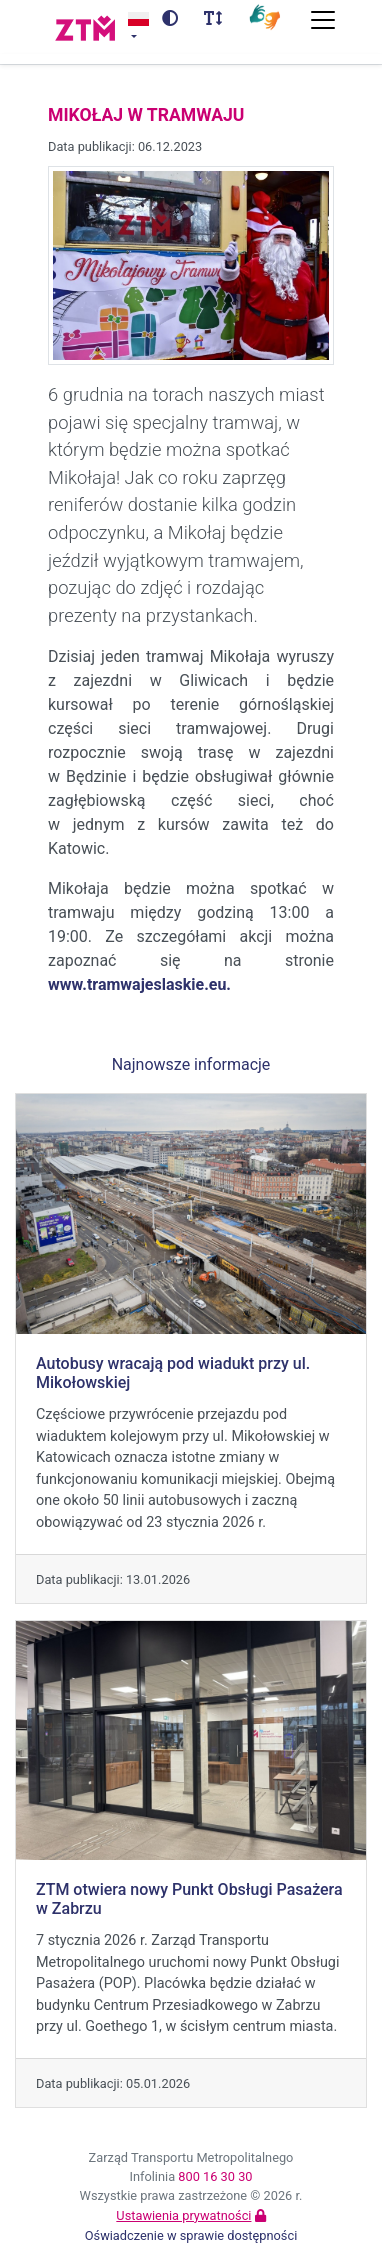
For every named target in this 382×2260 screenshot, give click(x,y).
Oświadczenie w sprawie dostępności (191, 2235)
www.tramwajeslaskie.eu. (139, 984)
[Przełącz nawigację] (323, 20)
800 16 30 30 (215, 2176)
